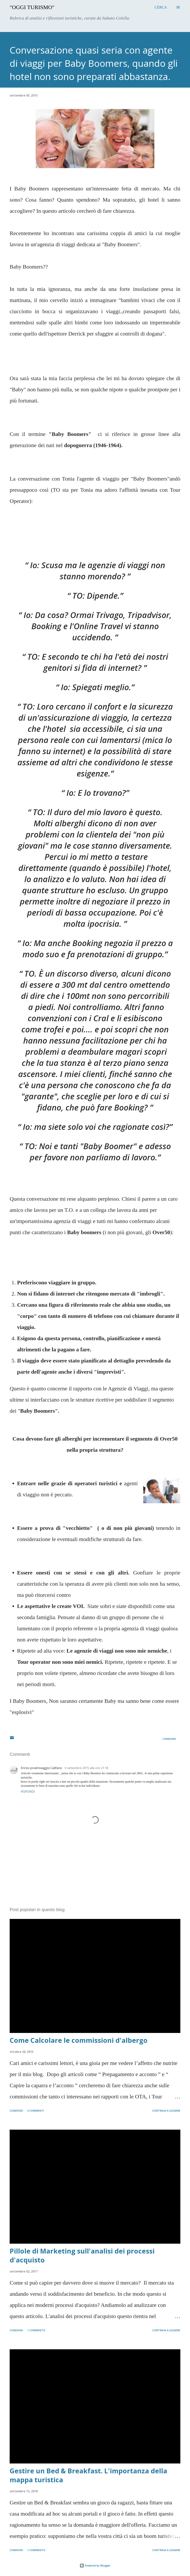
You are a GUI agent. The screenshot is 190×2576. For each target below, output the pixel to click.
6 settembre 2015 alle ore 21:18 (86, 1768)
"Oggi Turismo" (32, 7)
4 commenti (35, 2110)
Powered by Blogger (95, 2565)
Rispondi (28, 1791)
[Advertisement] (95, 1875)
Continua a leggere (166, 2110)
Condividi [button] (169, 1739)
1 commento (36, 2330)
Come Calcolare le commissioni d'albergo (79, 2040)
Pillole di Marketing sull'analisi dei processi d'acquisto (82, 2255)
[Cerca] (161, 7)
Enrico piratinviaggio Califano (41, 1768)
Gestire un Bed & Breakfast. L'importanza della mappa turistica (88, 2475)
